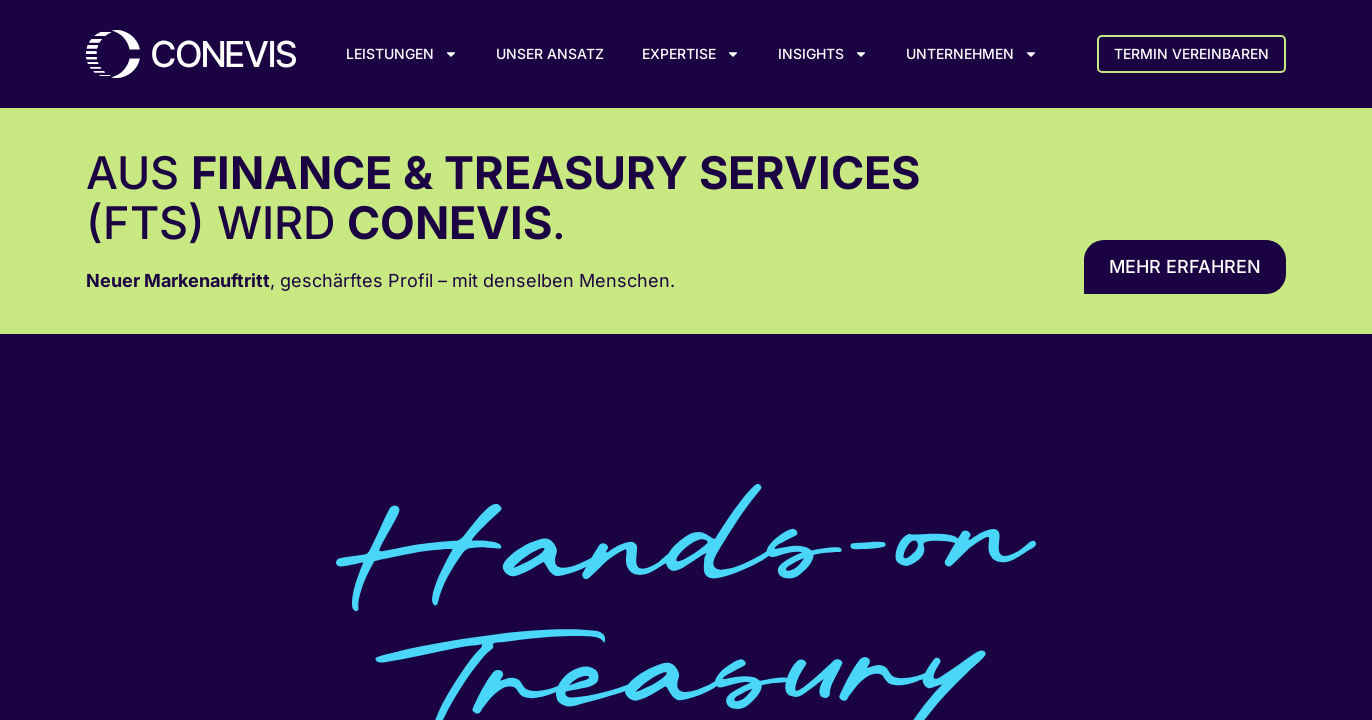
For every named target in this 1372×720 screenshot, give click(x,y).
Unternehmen (972, 54)
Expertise (691, 54)
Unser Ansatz (550, 53)
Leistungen (402, 54)
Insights (823, 54)
